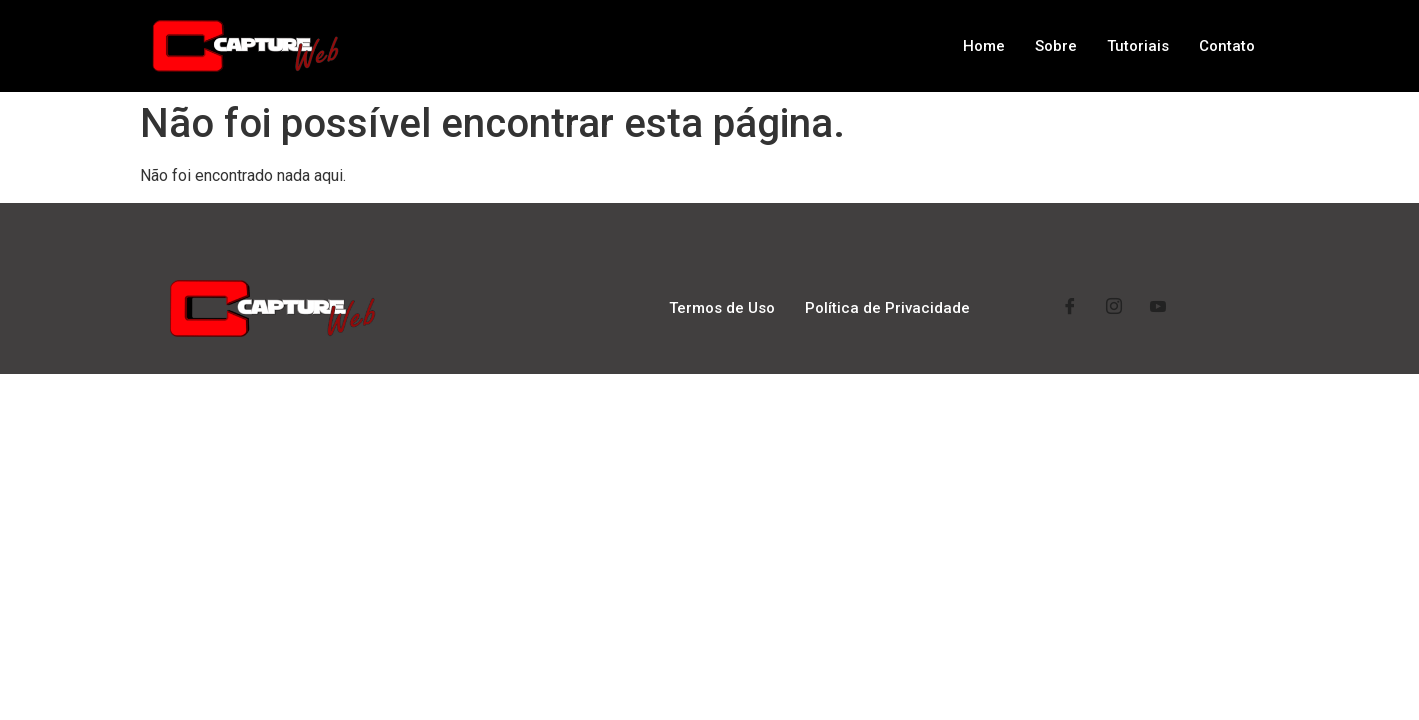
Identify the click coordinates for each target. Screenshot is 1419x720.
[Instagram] (1114, 309)
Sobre (1056, 46)
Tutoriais (1138, 46)
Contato (1227, 46)
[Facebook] (1070, 309)
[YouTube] (1158, 309)
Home (984, 46)
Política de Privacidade (887, 308)
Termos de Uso (722, 308)
